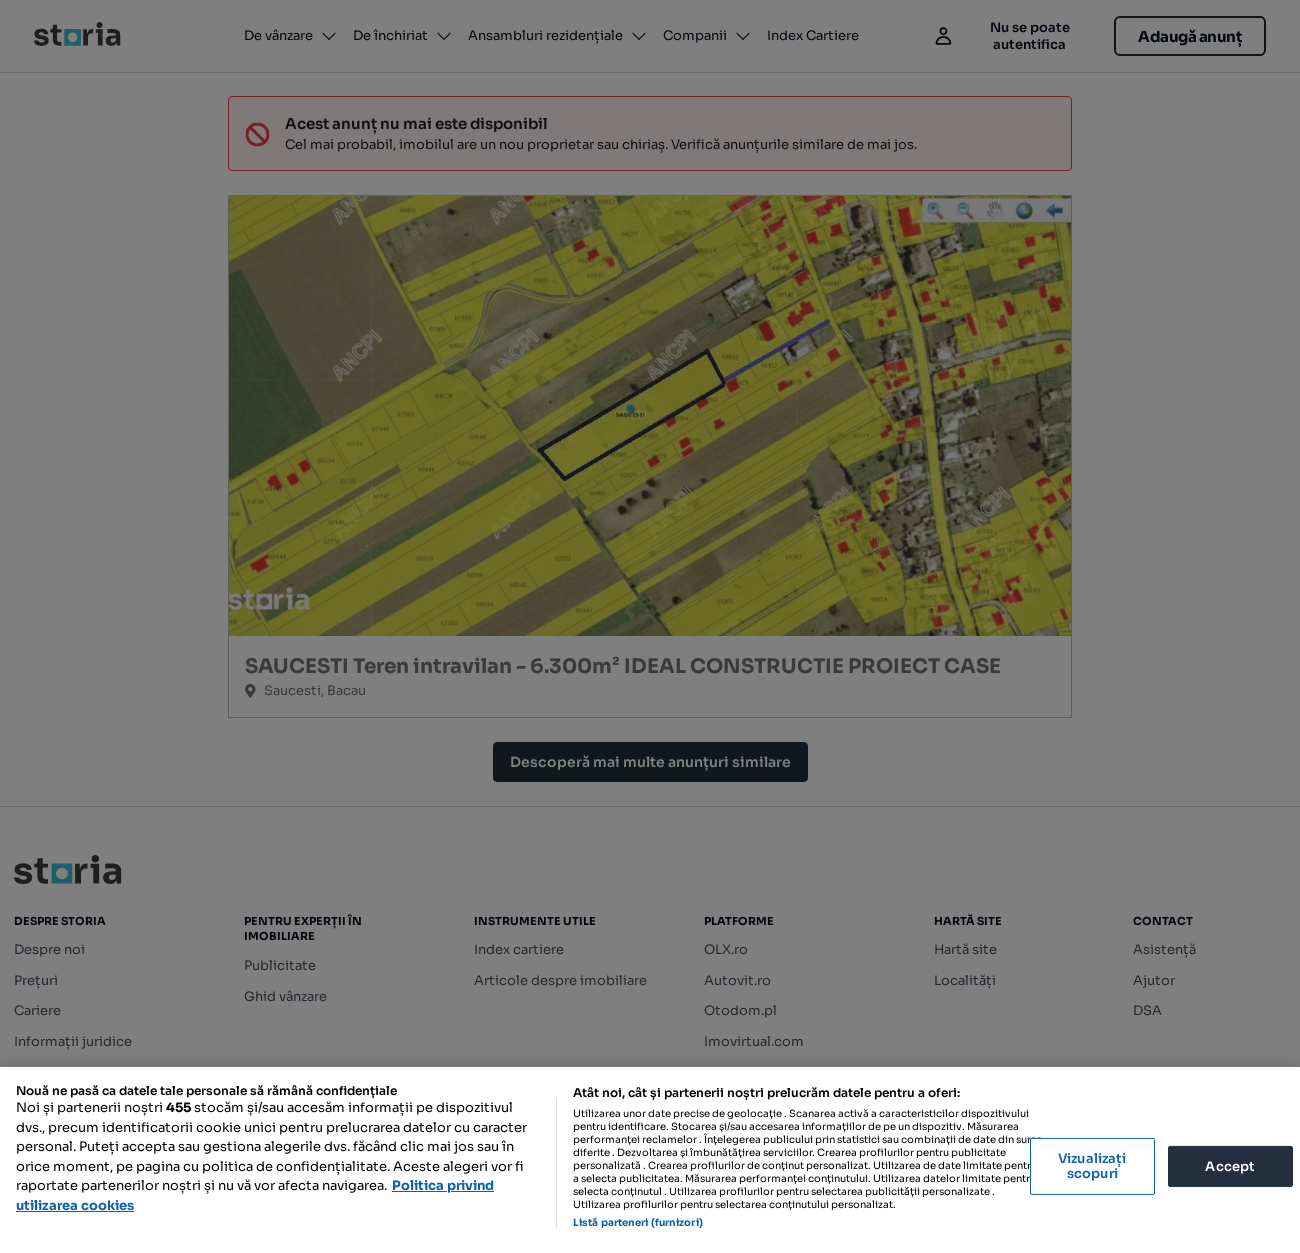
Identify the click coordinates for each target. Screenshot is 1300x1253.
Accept (1230, 1165)
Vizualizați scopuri (1092, 1166)
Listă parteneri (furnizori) (638, 1222)
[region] (650, 1160)
